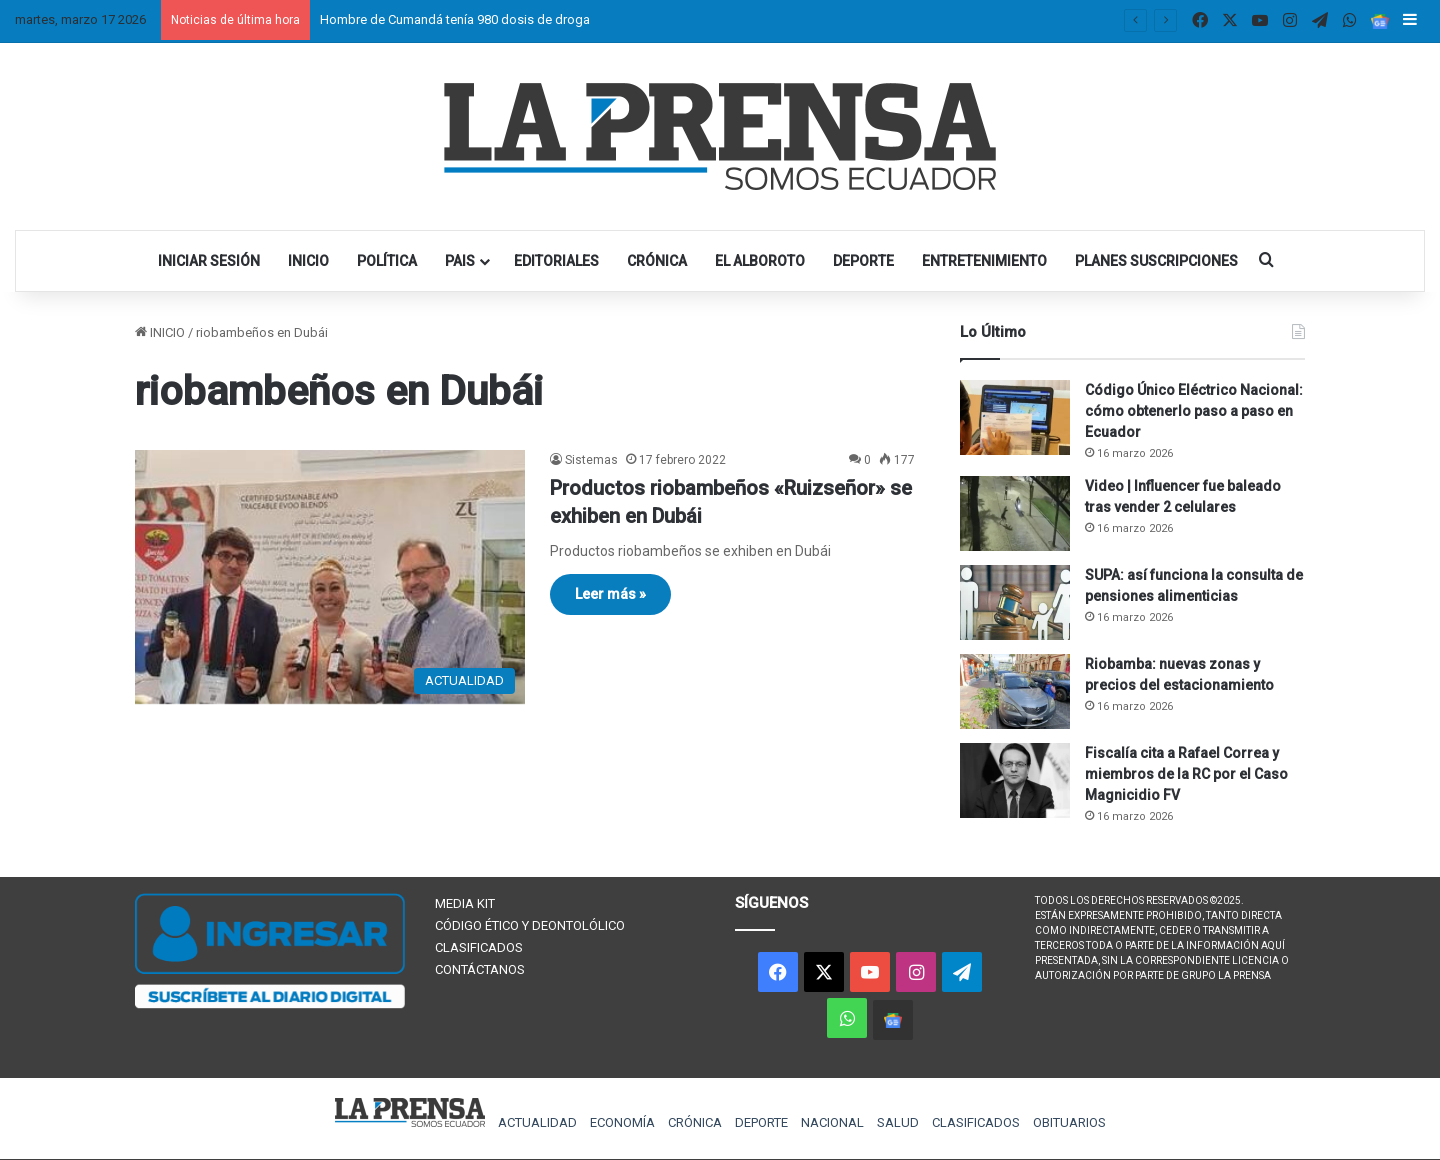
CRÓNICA (657, 261)
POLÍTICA (387, 261)
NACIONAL (832, 1122)
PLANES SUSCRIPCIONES (1156, 261)
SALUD (898, 1122)
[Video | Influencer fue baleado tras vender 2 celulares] (1015, 513)
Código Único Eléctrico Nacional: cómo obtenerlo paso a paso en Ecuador (1194, 411)
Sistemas (591, 460)
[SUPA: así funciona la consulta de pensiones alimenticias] (1015, 602)
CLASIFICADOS (479, 947)
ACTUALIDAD (537, 1122)
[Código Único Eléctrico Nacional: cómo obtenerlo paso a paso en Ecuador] (1015, 417)
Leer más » (610, 594)
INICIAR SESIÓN (209, 261)
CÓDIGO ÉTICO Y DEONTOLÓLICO (530, 925)
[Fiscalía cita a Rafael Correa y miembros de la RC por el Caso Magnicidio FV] (1015, 780)
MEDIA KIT (465, 903)
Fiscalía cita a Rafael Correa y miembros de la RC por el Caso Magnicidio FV (1186, 774)
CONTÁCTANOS (480, 969)
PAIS (460, 261)
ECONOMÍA (622, 1122)
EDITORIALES (556, 261)
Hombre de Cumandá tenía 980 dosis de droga (455, 19)
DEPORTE (863, 261)
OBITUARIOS (1069, 1122)
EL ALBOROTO (760, 261)
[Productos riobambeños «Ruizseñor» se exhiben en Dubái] (330, 577)
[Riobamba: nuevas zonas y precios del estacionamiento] (1015, 691)
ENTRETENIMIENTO (984, 261)
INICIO (308, 261)
